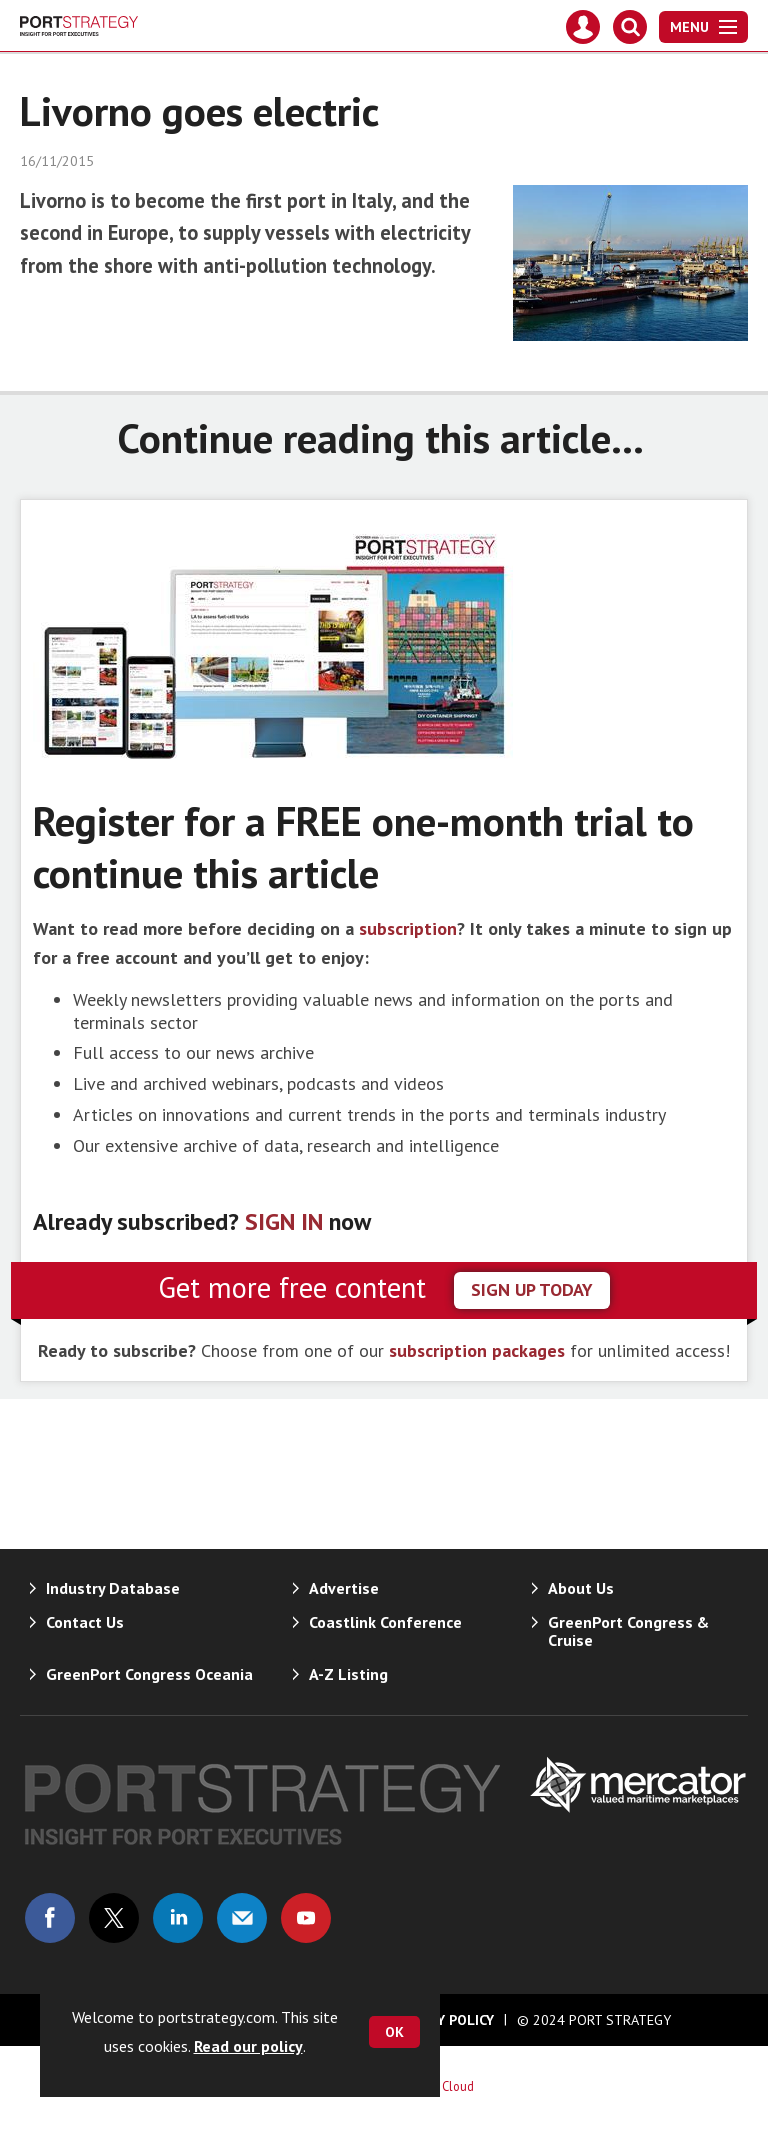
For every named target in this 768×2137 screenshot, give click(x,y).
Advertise (344, 1588)
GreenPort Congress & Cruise (628, 1631)
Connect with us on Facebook (50, 1918)
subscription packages (477, 1350)
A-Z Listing (348, 1674)
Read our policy (248, 2046)
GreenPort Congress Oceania (149, 1674)
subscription (408, 928)
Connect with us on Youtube (306, 1918)
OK (394, 2032)
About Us (581, 1588)
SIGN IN (284, 1221)
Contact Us (85, 1622)
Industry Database (113, 1588)
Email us (242, 1918)
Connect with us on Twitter (114, 1918)
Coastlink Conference (385, 1622)
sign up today (532, 1289)
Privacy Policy (443, 2020)
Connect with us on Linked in (178, 1918)
